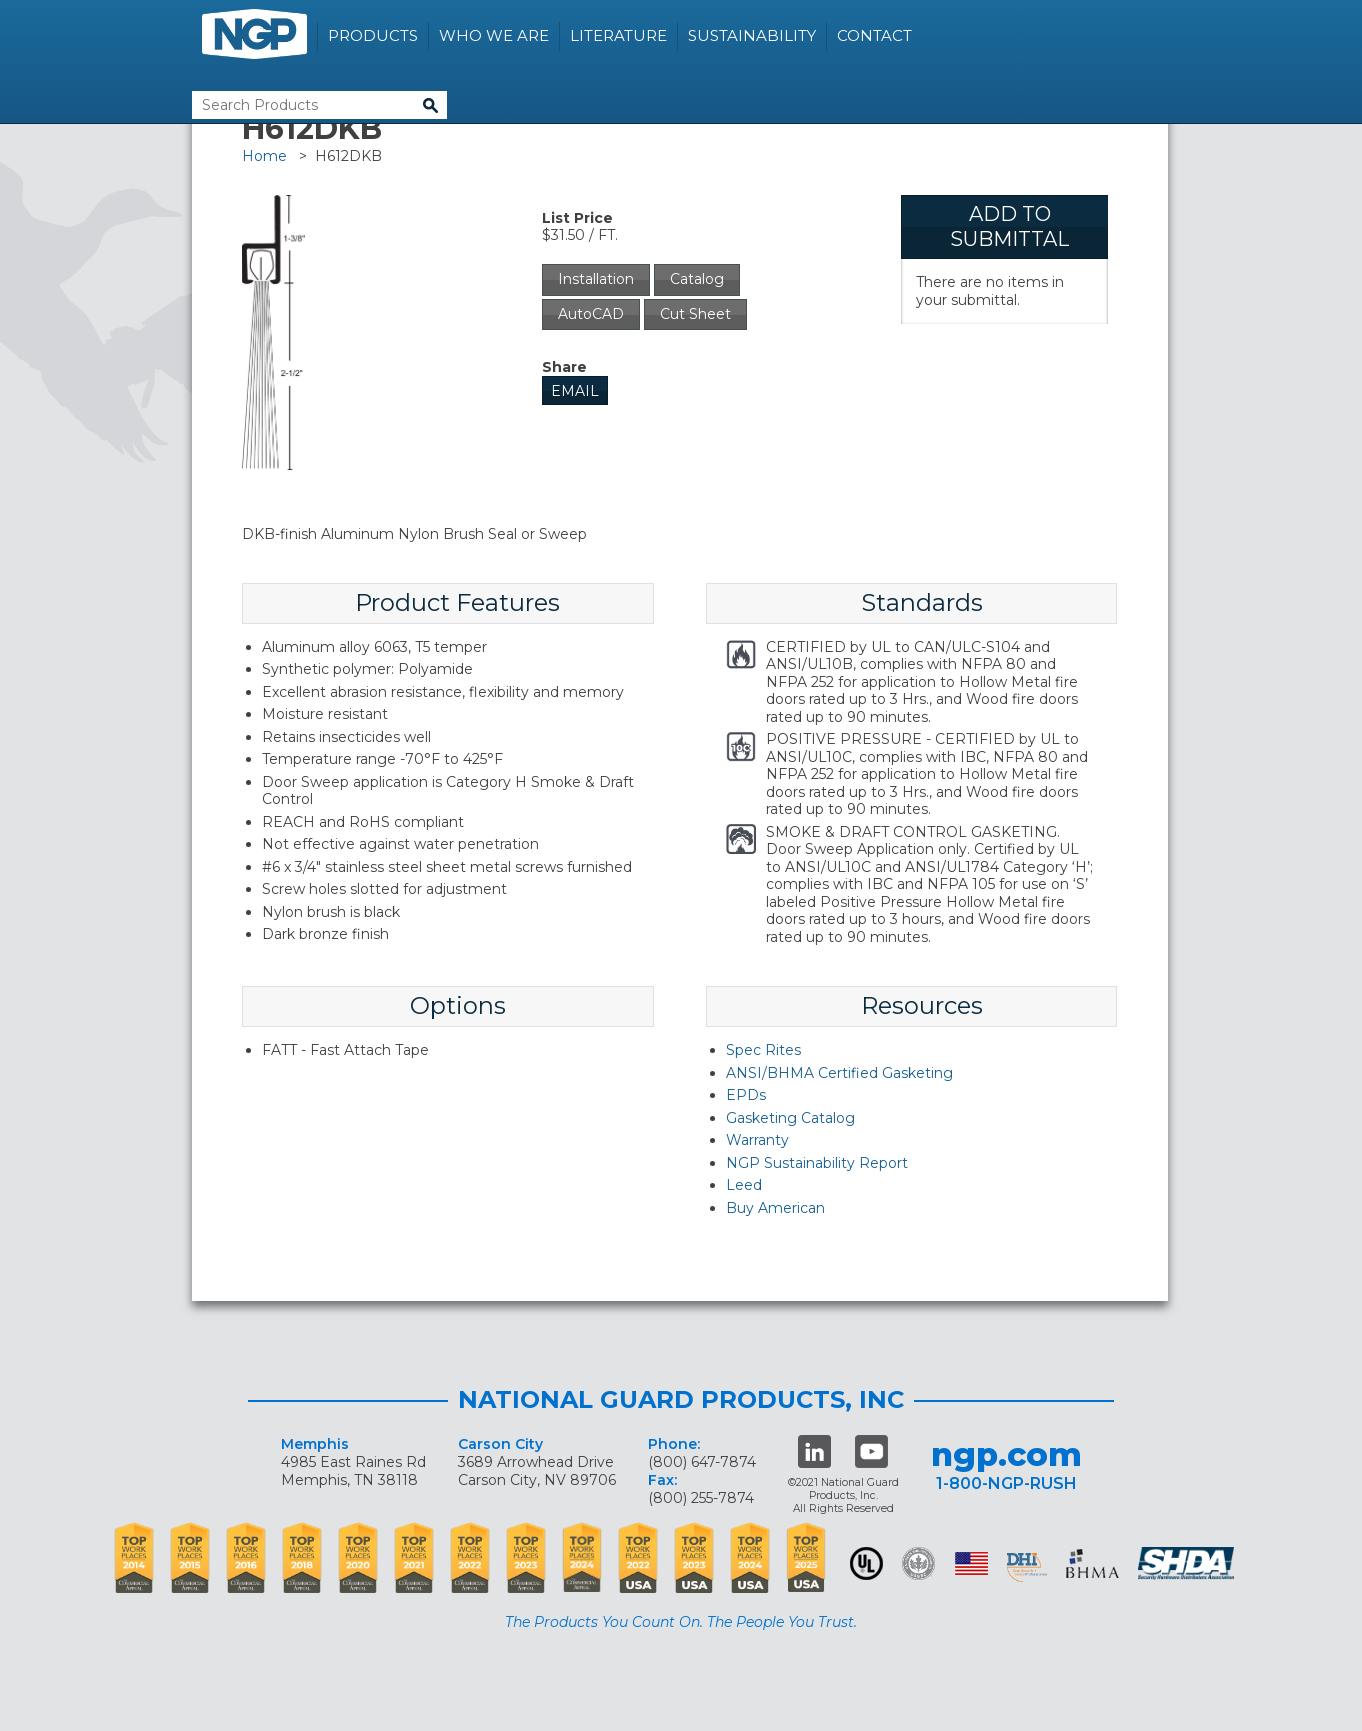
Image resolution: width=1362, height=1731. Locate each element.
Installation (596, 279)
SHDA (1188, 1563)
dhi (1027, 1567)
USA (971, 1563)
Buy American (775, 1208)
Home (264, 156)
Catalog (697, 279)
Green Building (918, 1563)
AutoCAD (591, 314)
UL (866, 1563)
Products (373, 35)
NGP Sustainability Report (817, 1163)
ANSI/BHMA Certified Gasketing (839, 1073)
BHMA (1092, 1563)
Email (575, 391)
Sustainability (752, 35)
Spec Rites (763, 1050)
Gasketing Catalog (790, 1118)
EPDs (746, 1095)
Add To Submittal (1009, 226)
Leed (744, 1185)
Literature (618, 35)
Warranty (757, 1140)
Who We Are (494, 35)
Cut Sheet (695, 314)
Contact (874, 35)
